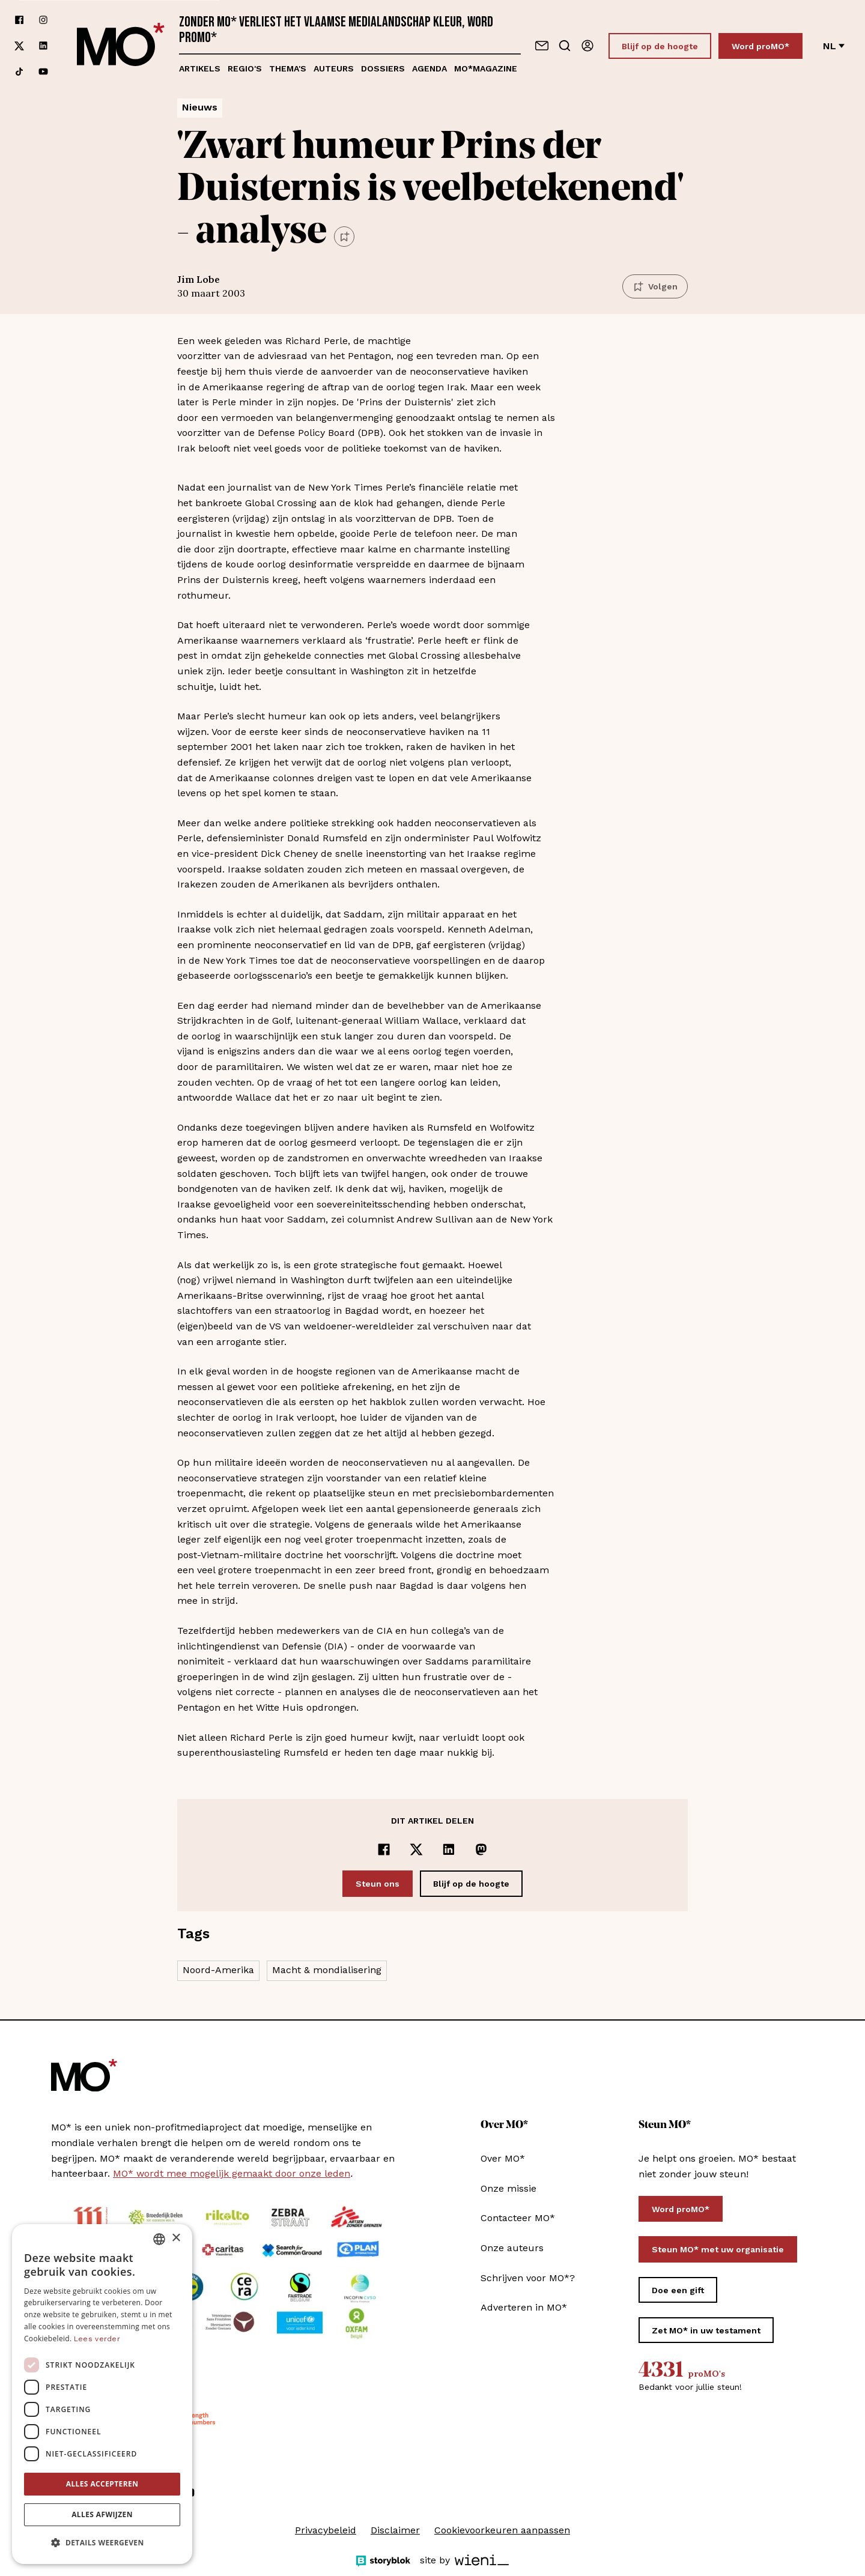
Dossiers (383, 68)
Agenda (429, 68)
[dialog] (102, 2394)
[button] (102, 2543)
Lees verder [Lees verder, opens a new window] (97, 2339)
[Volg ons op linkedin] (43, 46)
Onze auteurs (512, 2248)
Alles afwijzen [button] (102, 2514)
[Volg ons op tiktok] (19, 71)
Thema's (287, 68)
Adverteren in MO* (524, 2307)
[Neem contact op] (541, 45)
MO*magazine (485, 68)
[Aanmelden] (587, 45)
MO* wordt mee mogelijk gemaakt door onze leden (231, 2173)
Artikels (199, 68)
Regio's (245, 68)
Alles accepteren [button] (102, 2484)
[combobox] (159, 2239)
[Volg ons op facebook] (19, 20)
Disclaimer (395, 2530)
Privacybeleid (325, 2530)
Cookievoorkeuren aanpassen (502, 2530)
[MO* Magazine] (121, 45)
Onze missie (508, 2188)
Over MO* (503, 2158)
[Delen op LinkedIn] (448, 1849)
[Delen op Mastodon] (481, 1849)
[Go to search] (564, 45)
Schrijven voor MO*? (528, 2278)
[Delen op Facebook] (383, 1849)
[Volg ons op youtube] (43, 71)
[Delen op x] (416, 1849)
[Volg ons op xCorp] (19, 46)
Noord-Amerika (218, 1970)
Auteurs (334, 68)
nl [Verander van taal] (834, 46)
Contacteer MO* (518, 2218)
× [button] (175, 2238)
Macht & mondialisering (326, 1970)
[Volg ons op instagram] (43, 20)
